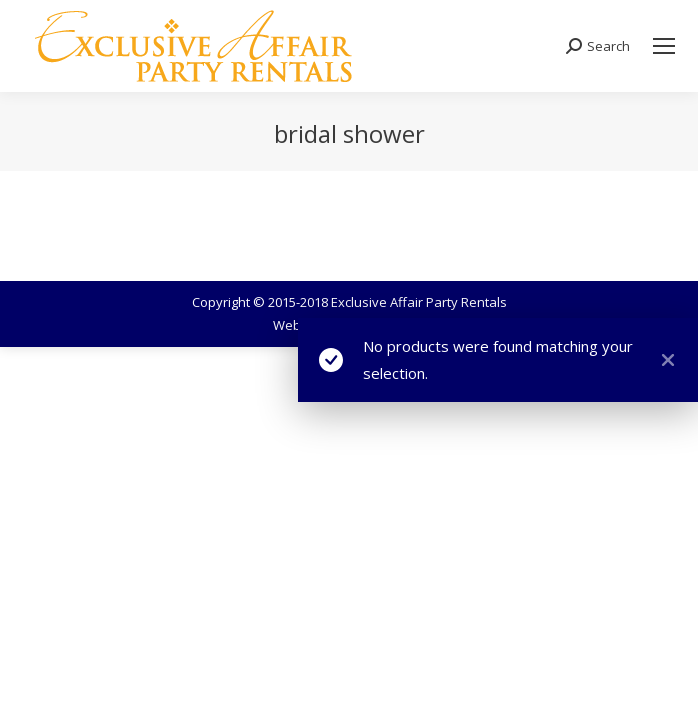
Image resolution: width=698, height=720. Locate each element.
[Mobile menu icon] (664, 46)
